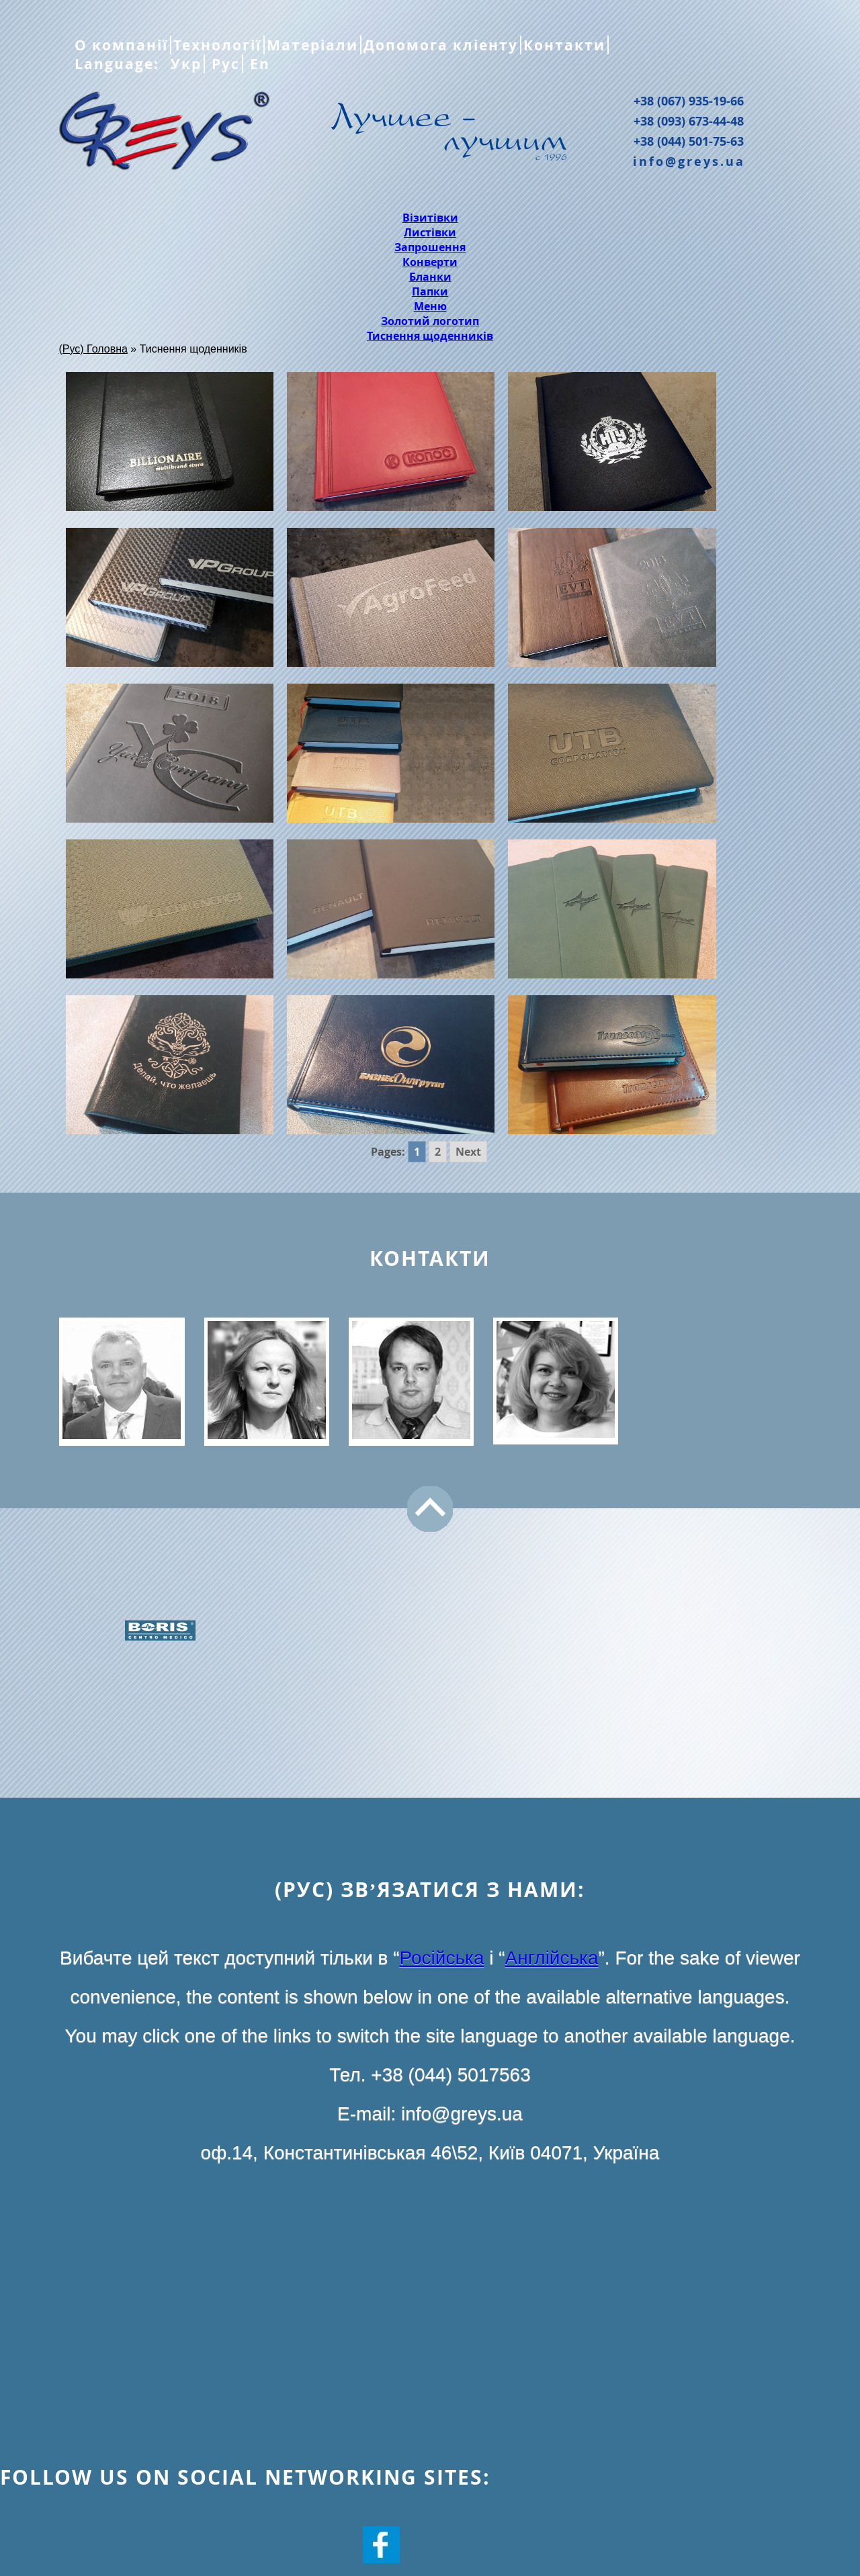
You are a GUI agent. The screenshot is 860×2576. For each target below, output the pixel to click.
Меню (430, 306)
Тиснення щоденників (430, 335)
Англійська (552, 1957)
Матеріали (312, 45)
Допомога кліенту (440, 45)
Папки (430, 291)
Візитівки (430, 217)
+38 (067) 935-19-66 (689, 101)
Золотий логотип (430, 321)
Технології (217, 45)
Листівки (430, 232)
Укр (184, 63)
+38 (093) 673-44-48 (689, 121)
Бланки (430, 276)
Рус (223, 63)
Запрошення (430, 247)
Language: (119, 63)
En (257, 63)
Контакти (564, 45)
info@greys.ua (689, 161)
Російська (442, 1957)
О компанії (121, 45)
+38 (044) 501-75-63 (689, 141)
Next (468, 1151)
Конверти (430, 262)
